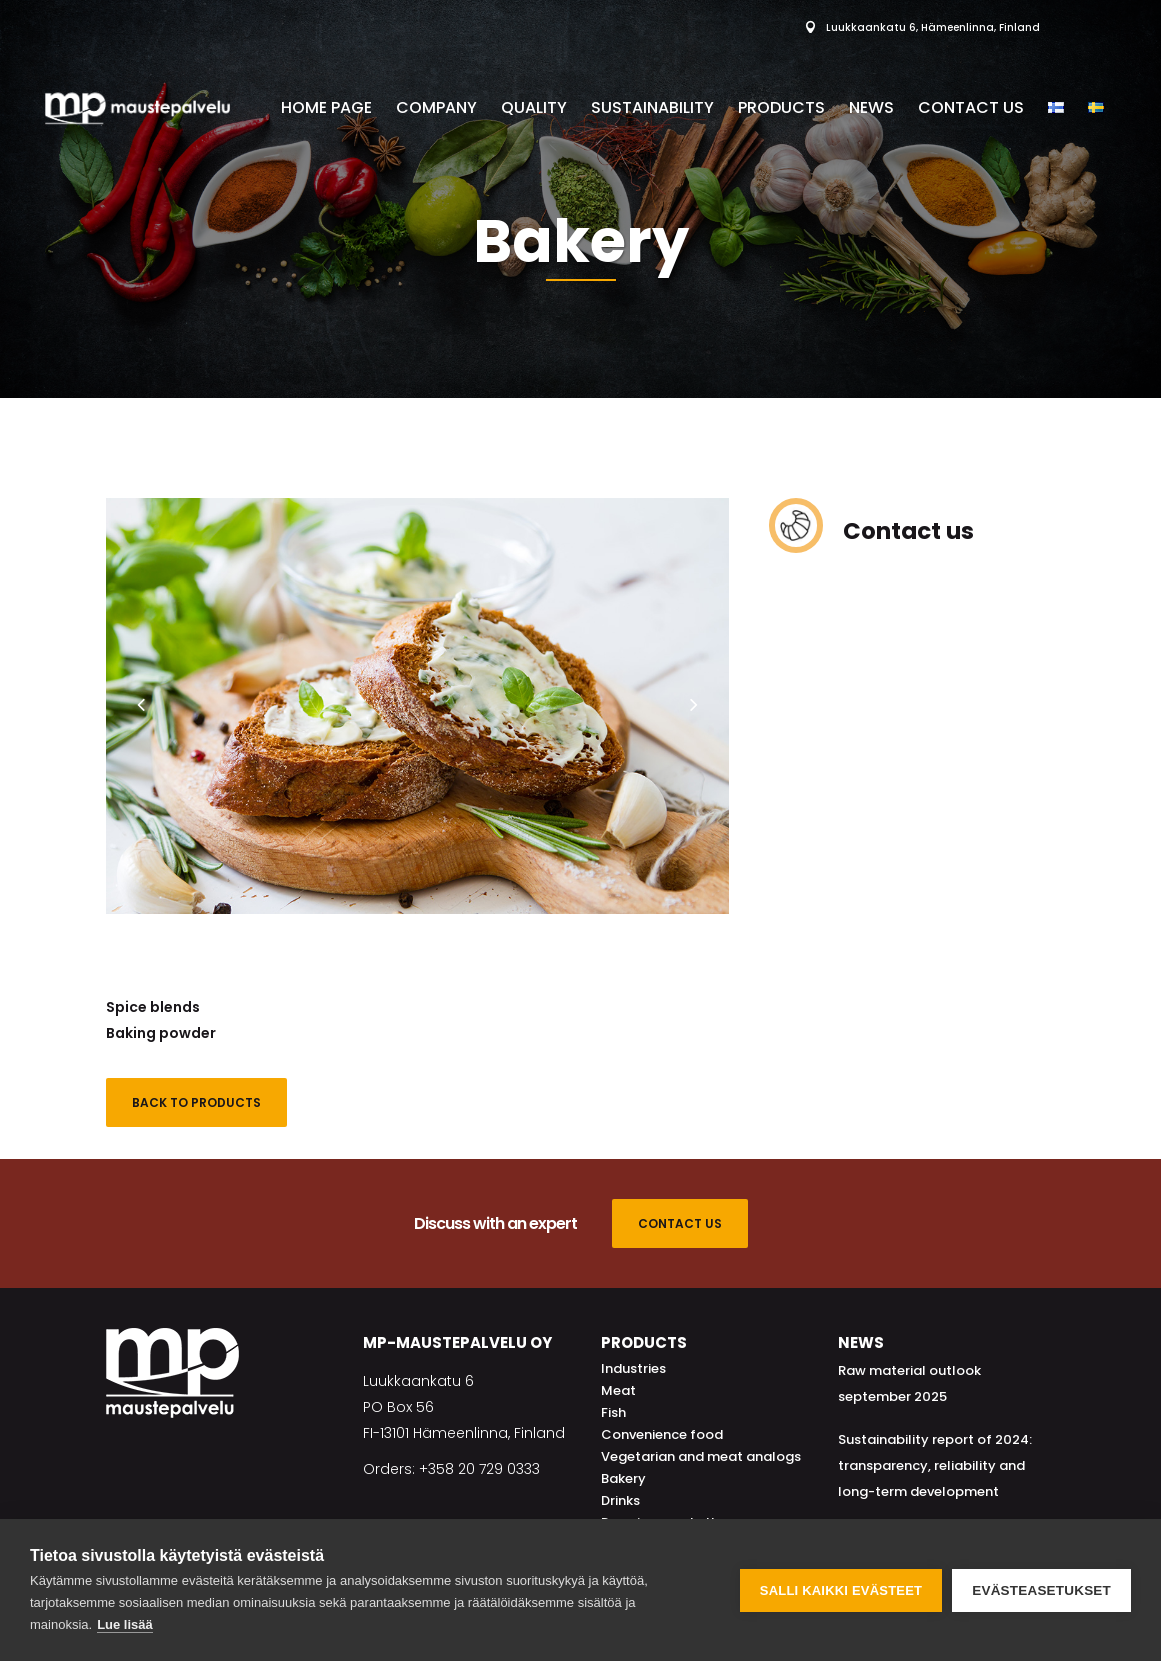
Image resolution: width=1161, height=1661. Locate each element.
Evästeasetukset (1041, 1590)
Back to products (196, 1102)
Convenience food (662, 1434)
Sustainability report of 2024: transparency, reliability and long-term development (935, 1465)
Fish (613, 1412)
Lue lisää (125, 1624)
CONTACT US (680, 1223)
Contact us (908, 531)
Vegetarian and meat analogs (701, 1456)
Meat (618, 1390)
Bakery (623, 1478)
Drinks (620, 1500)
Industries (633, 1368)
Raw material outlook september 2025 (909, 1383)
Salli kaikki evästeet (841, 1590)
